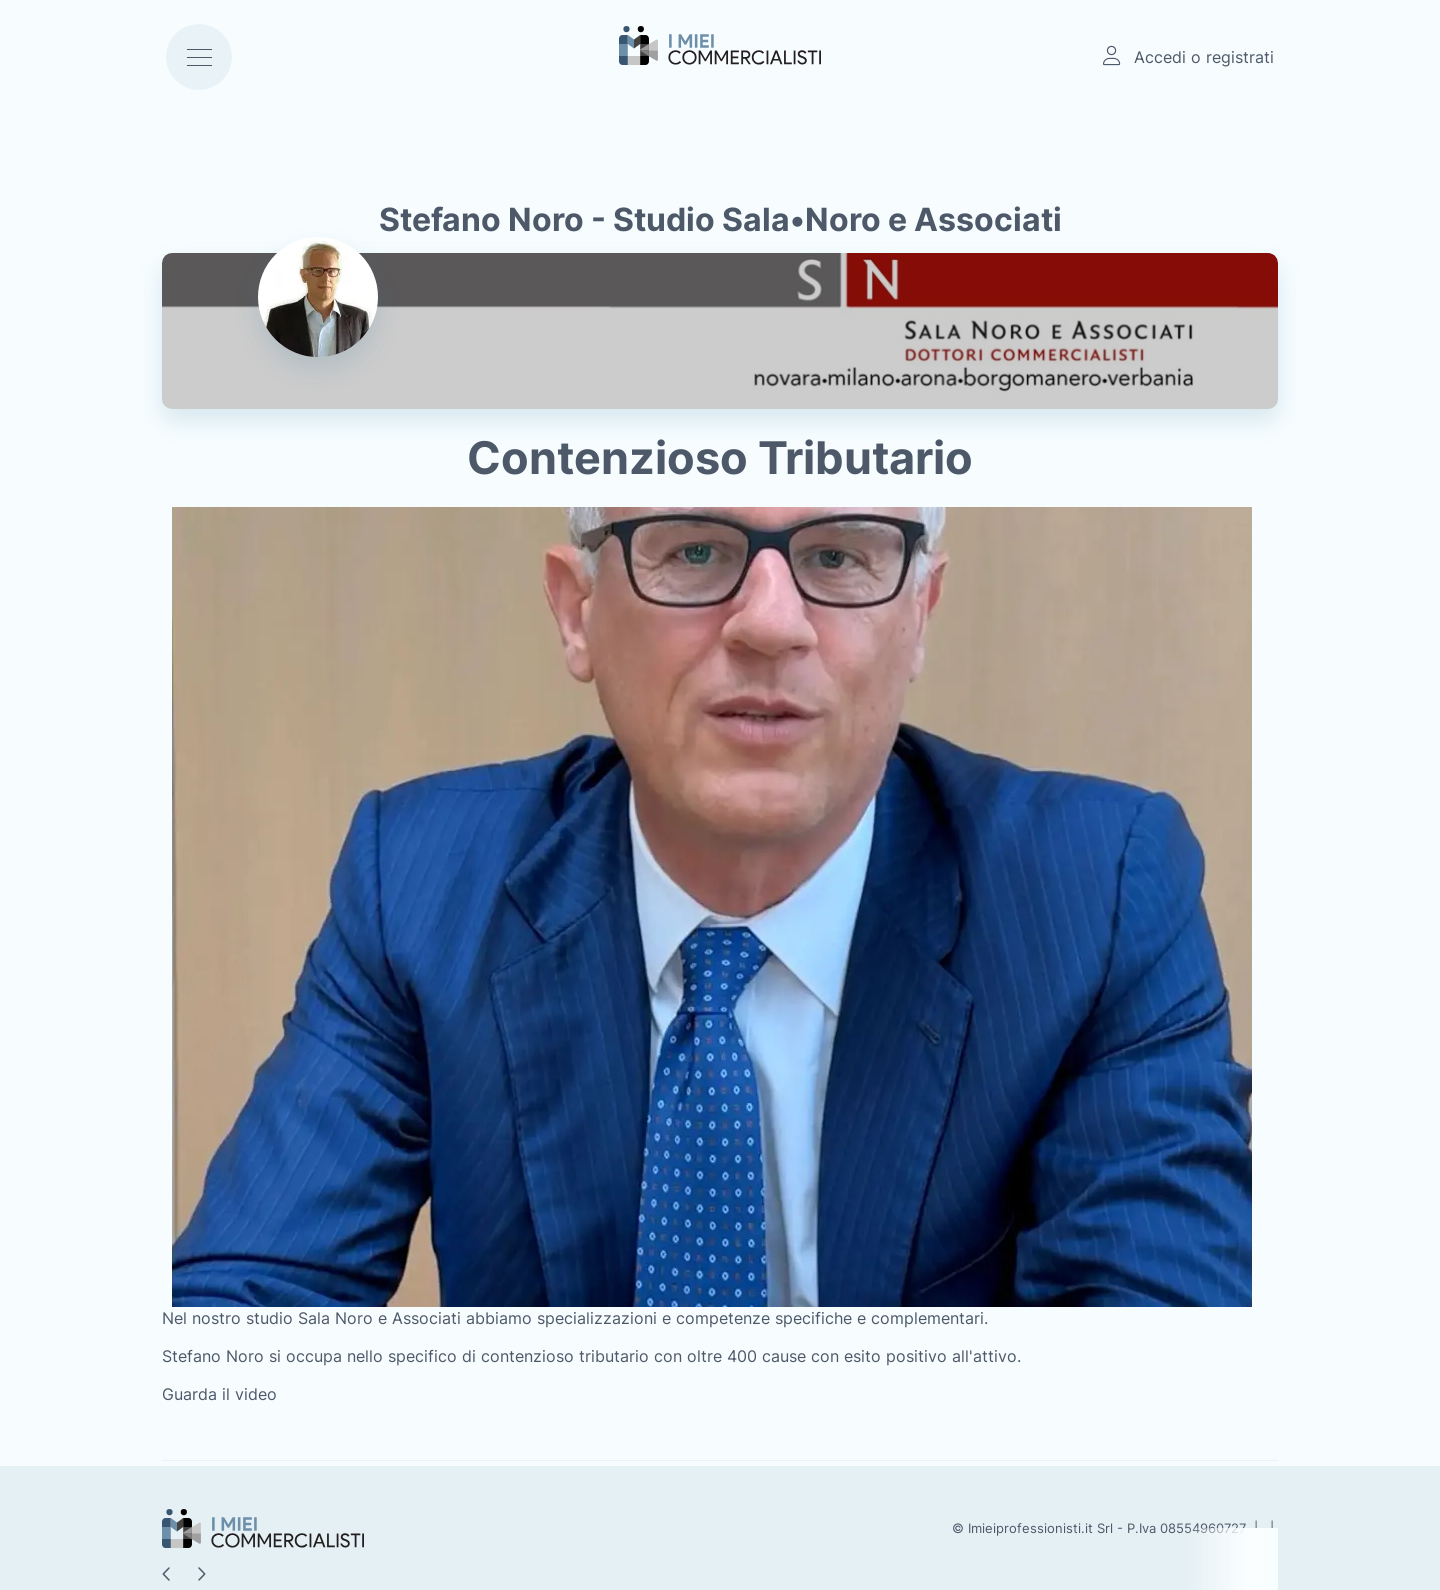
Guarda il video (219, 1394)
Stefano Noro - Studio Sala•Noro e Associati (720, 219)
